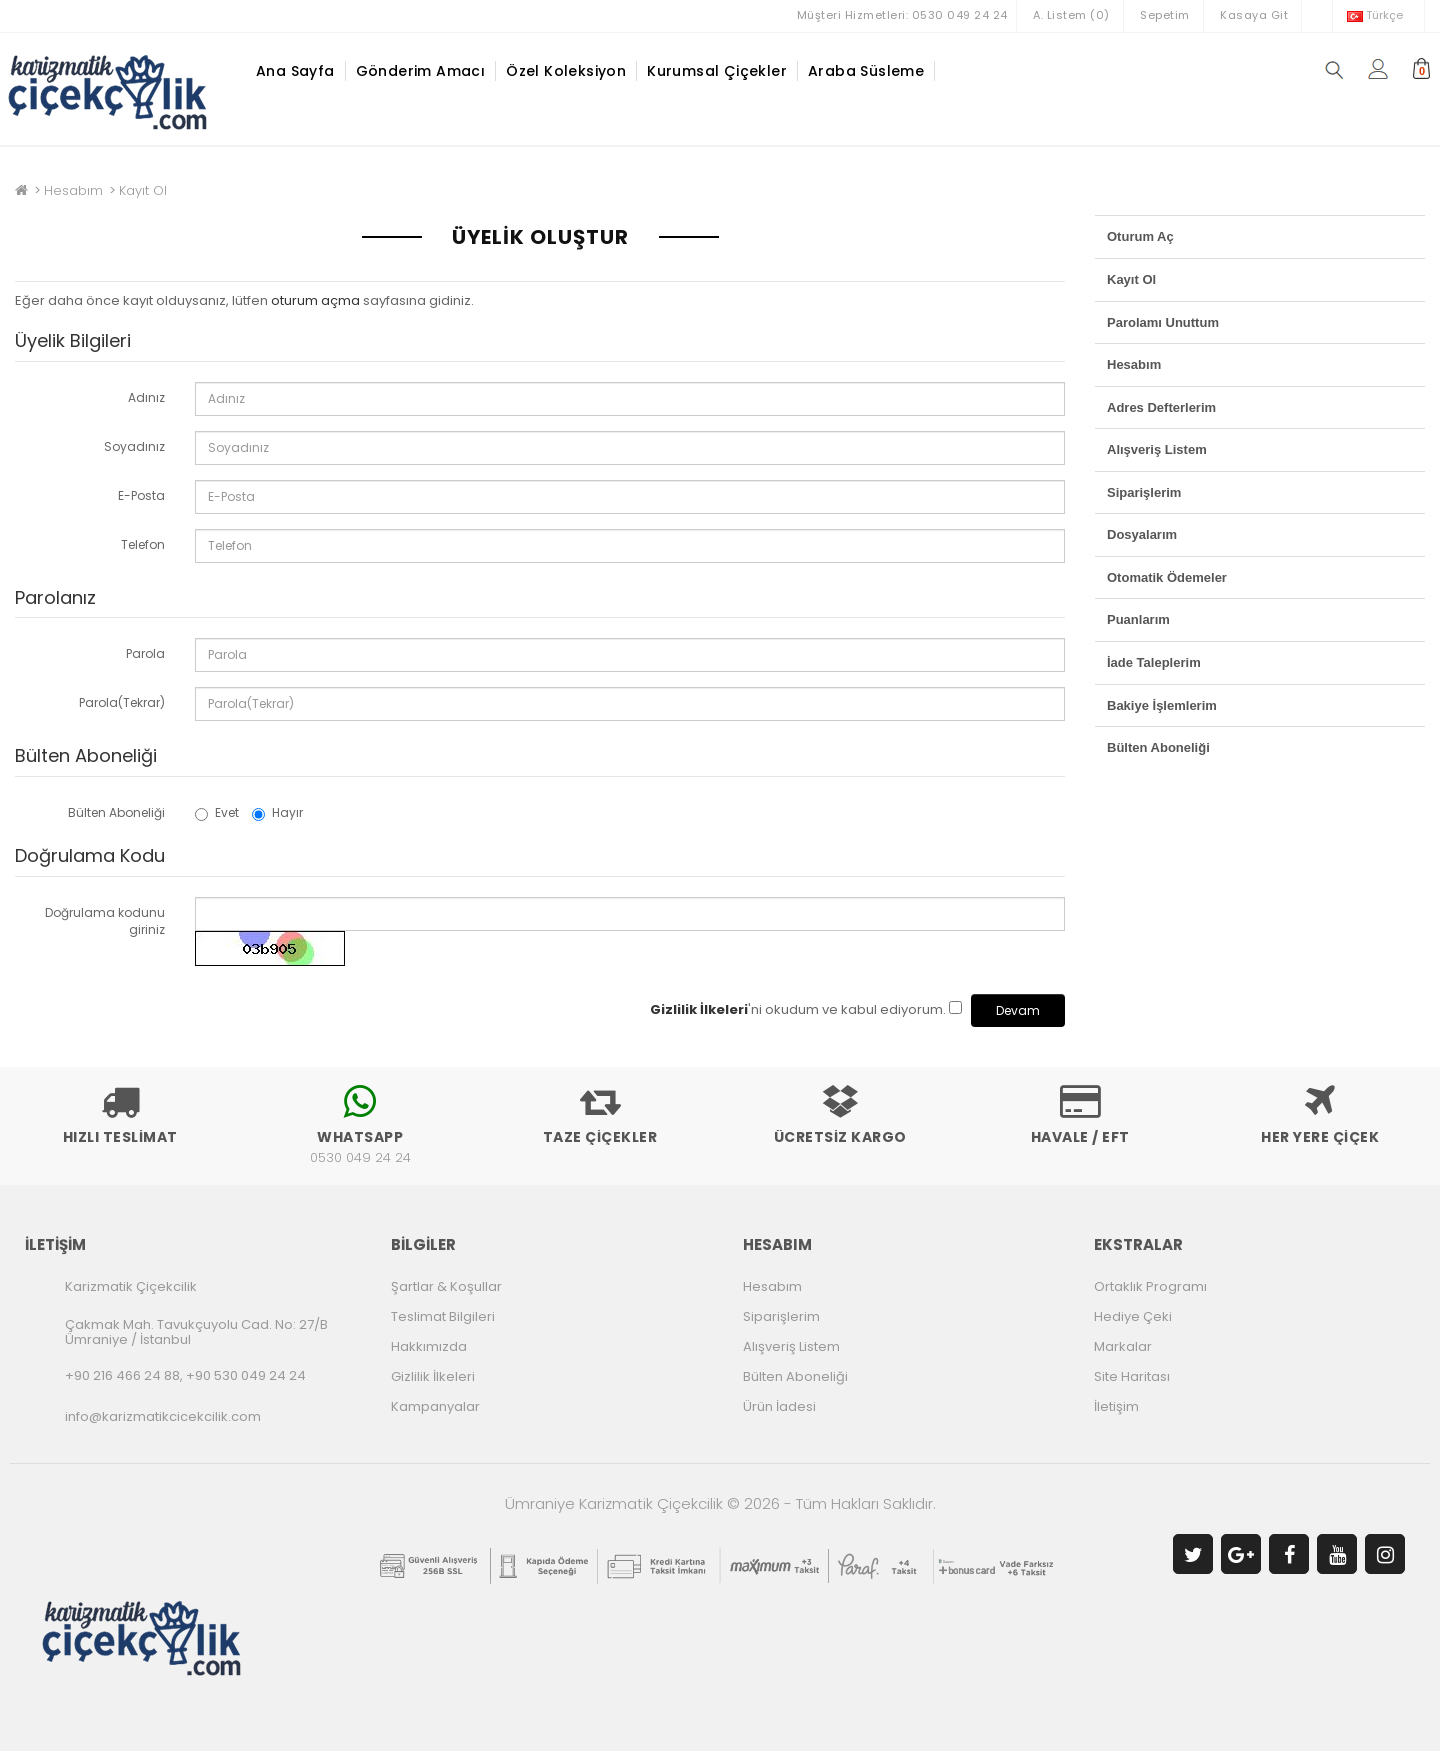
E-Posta (141, 495)
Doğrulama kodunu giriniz (105, 921)
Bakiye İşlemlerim (1162, 705)
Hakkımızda (429, 1346)
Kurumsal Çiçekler (717, 71)
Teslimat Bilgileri (443, 1316)
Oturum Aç (1140, 236)
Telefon (143, 544)
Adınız (146, 397)
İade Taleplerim (1154, 662)
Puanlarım (1138, 619)
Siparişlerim (1144, 492)
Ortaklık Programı (1150, 1286)
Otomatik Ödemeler (1167, 577)
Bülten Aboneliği (116, 812)
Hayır (277, 812)
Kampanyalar (435, 1406)
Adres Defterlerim (1161, 407)
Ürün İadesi (779, 1406)
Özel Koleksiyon (566, 71)
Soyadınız (134, 446)
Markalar (1123, 1346)
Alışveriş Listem (1157, 449)
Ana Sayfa (295, 71)
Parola (145, 653)
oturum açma (315, 300)
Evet (217, 812)
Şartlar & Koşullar (446, 1286)
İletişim (1116, 1406)
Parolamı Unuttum (1163, 322)
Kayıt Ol (143, 190)
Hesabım (73, 190)
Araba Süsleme (866, 71)
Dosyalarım (1142, 534)
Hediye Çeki (1133, 1316)
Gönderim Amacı (421, 71)
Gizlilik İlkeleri (433, 1376)
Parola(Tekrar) (122, 702)
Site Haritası (1132, 1376)
